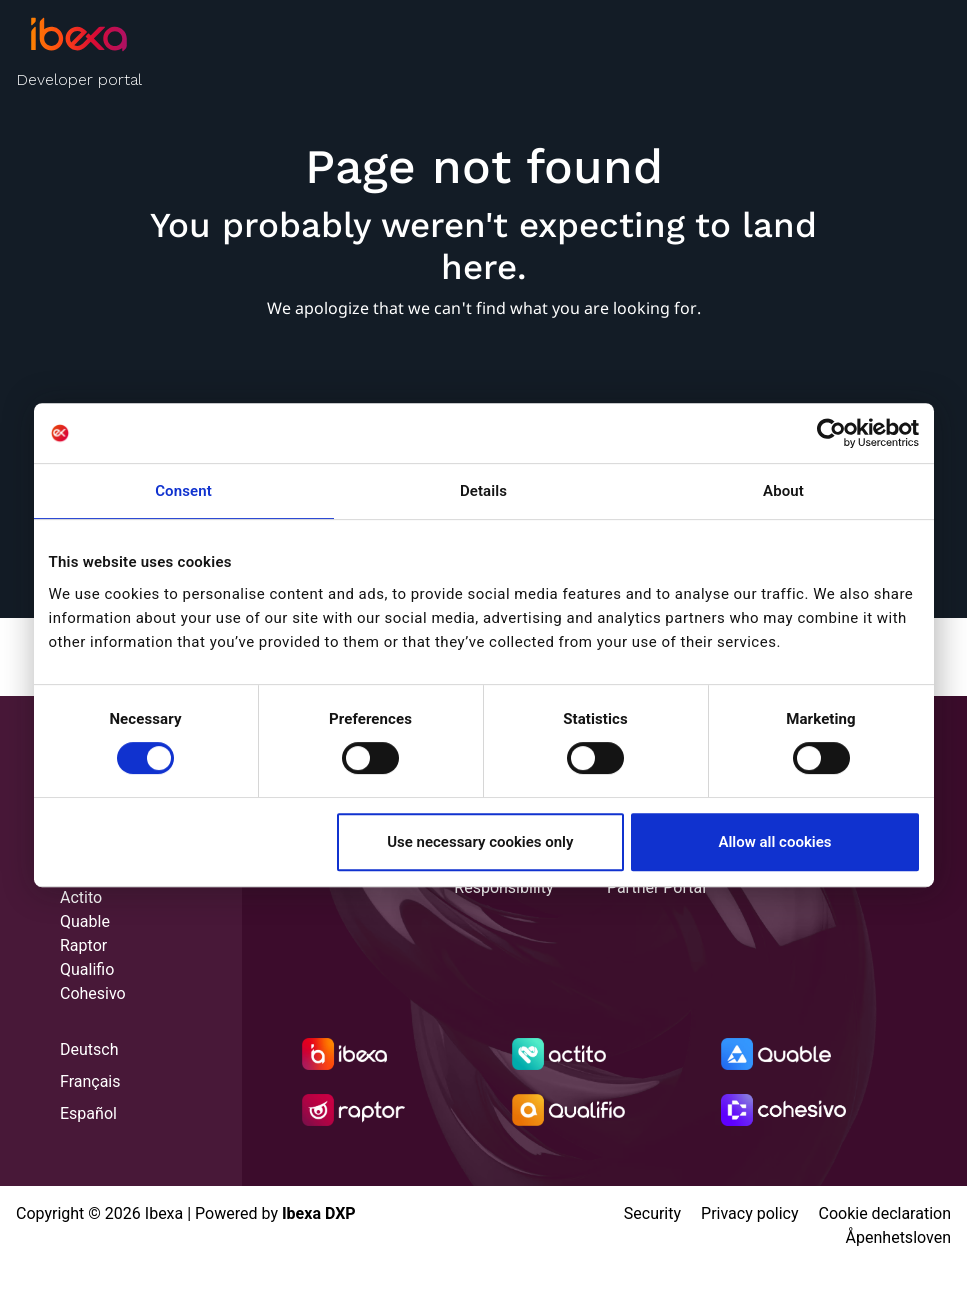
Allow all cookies (774, 842)
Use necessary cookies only (480, 842)
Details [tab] (483, 491)
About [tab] (783, 491)
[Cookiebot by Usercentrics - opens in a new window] (831, 433)
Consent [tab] (183, 491)
